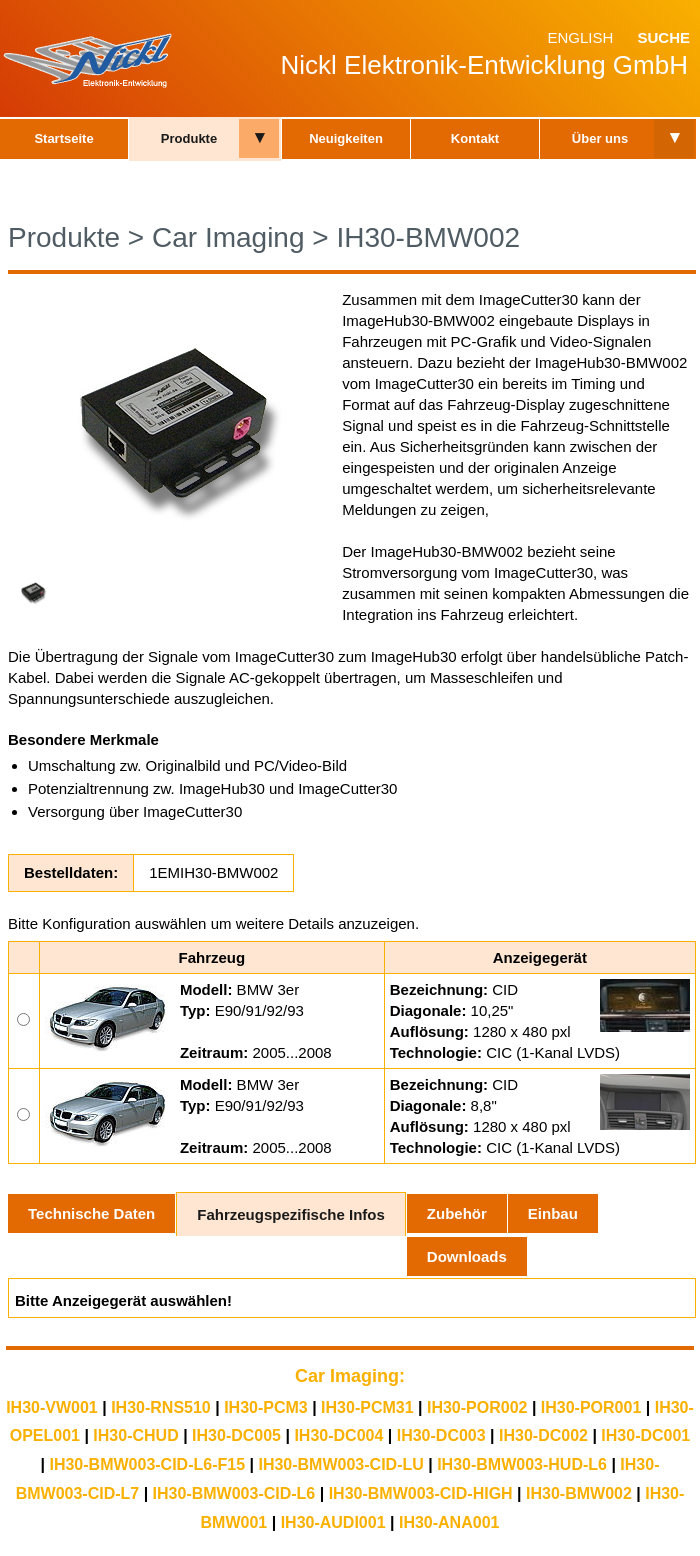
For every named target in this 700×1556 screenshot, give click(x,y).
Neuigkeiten (346, 138)
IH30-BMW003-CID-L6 (234, 1493)
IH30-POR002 (477, 1407)
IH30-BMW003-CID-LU (340, 1464)
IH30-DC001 (645, 1435)
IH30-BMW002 (428, 237)
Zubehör (457, 1213)
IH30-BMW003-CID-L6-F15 (147, 1464)
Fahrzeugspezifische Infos (291, 1214)
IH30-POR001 (591, 1407)
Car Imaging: (350, 1376)
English (580, 37)
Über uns (600, 138)
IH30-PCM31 (367, 1407)
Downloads (467, 1256)
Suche (663, 37)
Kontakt (475, 138)
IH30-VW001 (52, 1407)
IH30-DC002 (543, 1435)
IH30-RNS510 (161, 1407)
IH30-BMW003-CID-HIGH (421, 1493)
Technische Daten (91, 1213)
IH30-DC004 (338, 1435)
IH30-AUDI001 (333, 1522)
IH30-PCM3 (266, 1407)
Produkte (189, 138)
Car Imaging (228, 237)
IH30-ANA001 (449, 1522)
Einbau (553, 1213)
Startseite (63, 138)
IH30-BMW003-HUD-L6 (522, 1464)
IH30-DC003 (441, 1435)
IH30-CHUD (135, 1435)
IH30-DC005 (236, 1435)
